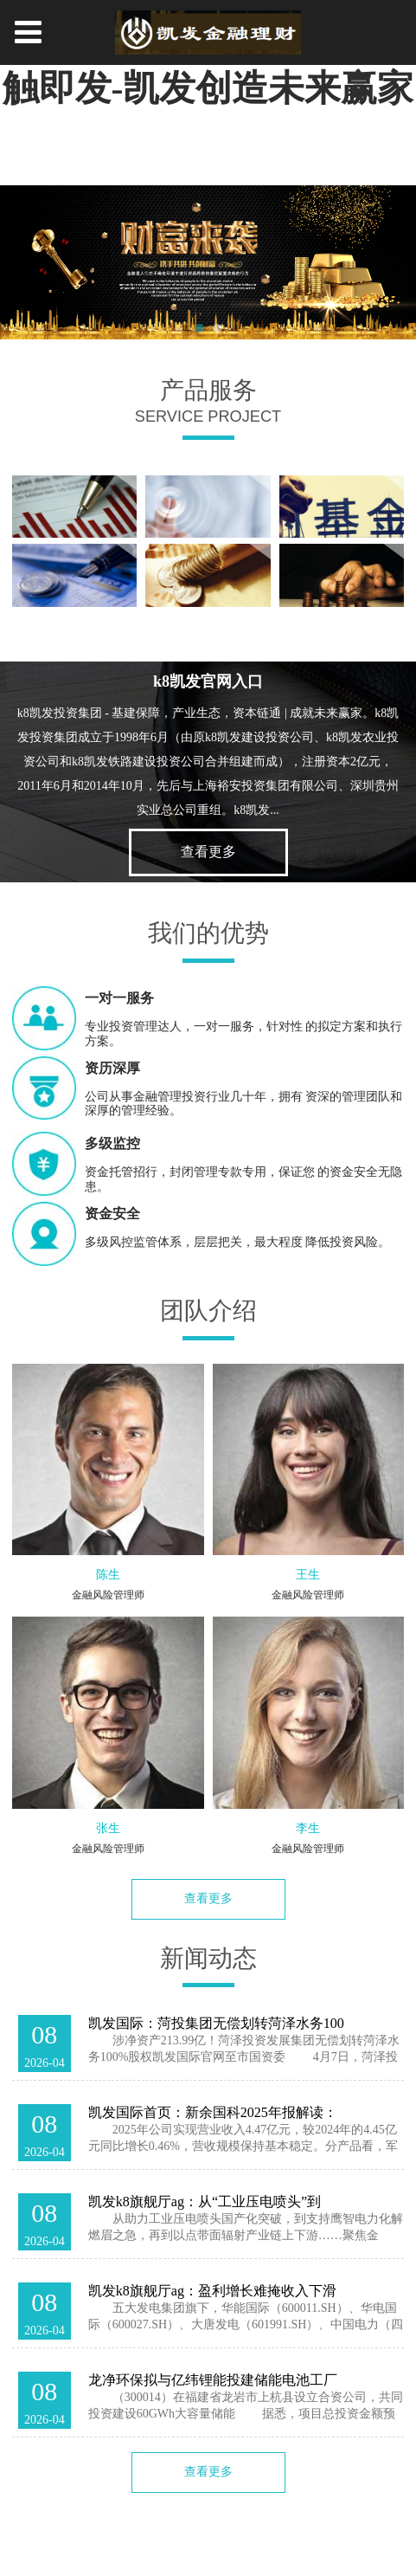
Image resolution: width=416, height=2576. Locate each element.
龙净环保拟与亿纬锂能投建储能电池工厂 (212, 2380)
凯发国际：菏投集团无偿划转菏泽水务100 (216, 2023)
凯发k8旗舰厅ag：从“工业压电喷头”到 (205, 2201)
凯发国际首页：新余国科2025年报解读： (212, 2112)
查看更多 (208, 851)
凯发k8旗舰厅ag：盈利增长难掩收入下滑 (212, 2290)
